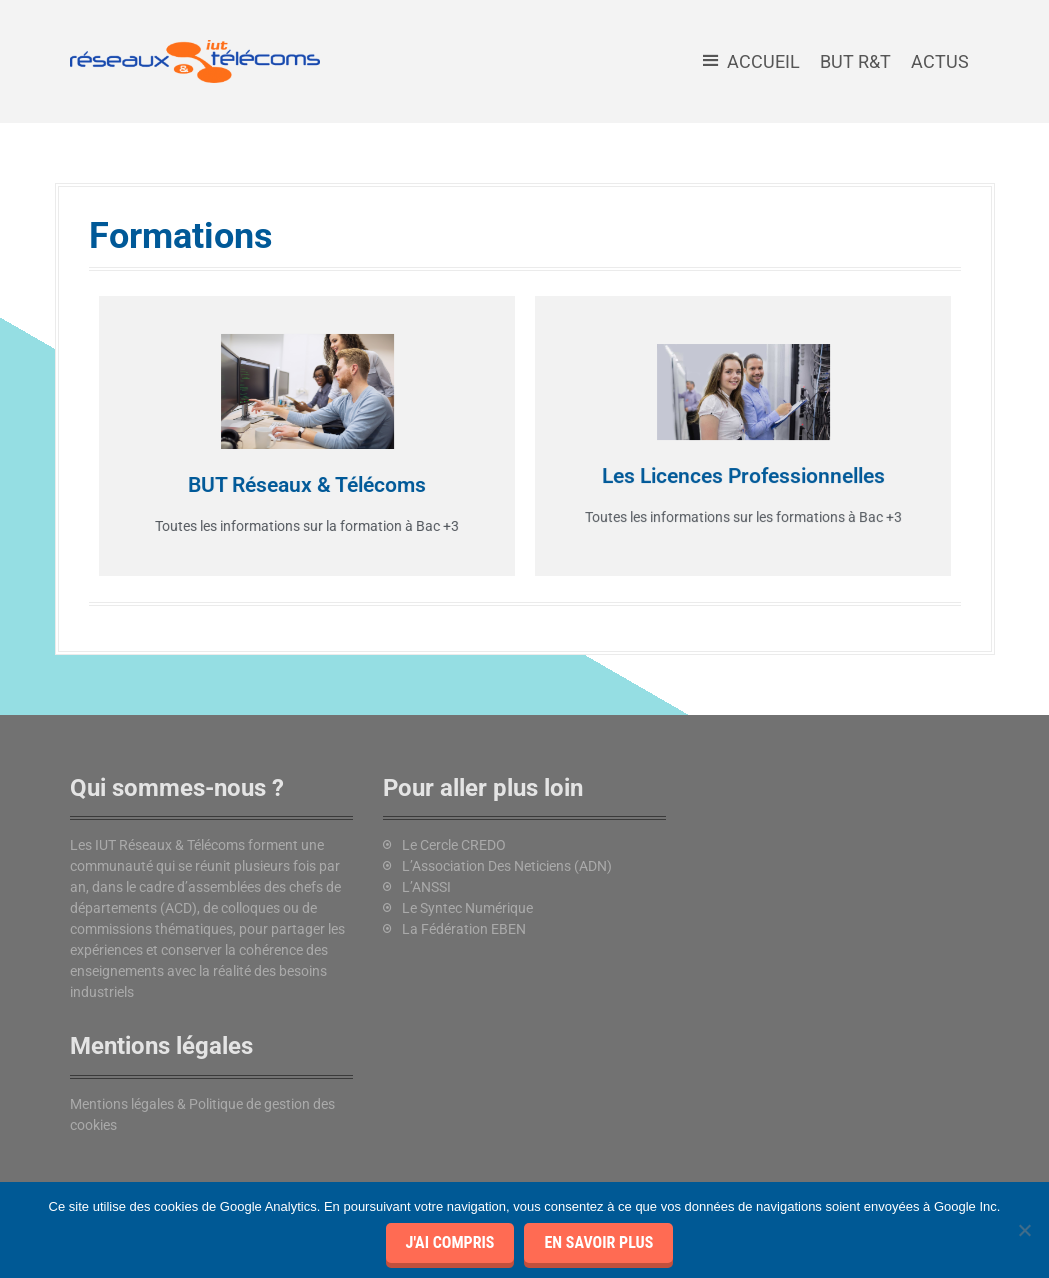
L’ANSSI (426, 887)
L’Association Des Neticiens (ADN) (507, 866)
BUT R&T (855, 61)
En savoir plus (598, 1242)
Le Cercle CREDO (454, 845)
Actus (940, 61)
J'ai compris (450, 1242)
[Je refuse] (1024, 1230)
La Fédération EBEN (464, 929)
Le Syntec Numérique (467, 908)
